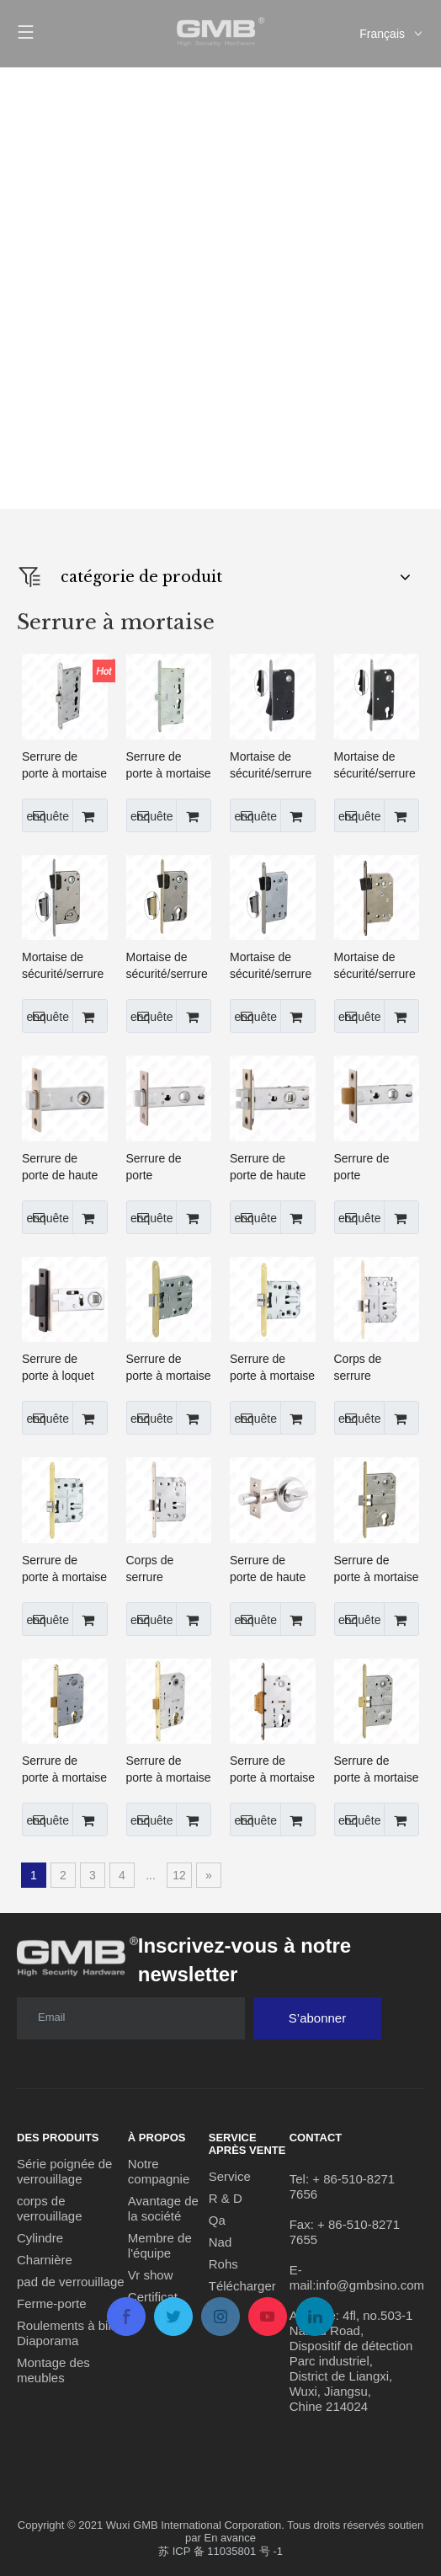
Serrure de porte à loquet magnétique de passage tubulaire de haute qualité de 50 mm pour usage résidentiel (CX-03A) (64, 1368)
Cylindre (40, 2238)
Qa (217, 2220)
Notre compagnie (158, 2171)
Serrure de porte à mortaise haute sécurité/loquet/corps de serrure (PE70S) (65, 1569)
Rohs (223, 2264)
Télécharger (242, 2286)
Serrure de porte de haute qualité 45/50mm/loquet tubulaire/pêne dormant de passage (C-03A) (64, 1168)
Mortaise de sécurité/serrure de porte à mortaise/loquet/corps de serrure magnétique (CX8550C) (169, 966)
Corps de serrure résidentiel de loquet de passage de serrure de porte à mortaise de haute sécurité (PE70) (376, 1368)
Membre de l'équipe (160, 2245)
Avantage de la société (163, 2208)
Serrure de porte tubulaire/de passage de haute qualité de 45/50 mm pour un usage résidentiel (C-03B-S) (376, 1168)
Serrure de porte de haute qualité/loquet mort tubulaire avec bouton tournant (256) (268, 1569)
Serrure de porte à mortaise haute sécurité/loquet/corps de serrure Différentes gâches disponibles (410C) (377, 1569)
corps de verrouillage (49, 2208)
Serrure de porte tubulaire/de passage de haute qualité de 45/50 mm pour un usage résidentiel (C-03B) (168, 1168)
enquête (45, 815)
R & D (225, 2198)
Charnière (44, 2260)
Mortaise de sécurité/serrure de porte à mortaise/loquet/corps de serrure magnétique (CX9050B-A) (273, 766)
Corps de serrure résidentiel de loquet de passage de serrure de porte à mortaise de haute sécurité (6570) (168, 1569)
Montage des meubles (53, 2370)
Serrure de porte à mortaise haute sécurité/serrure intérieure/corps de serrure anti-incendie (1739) (64, 766)
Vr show (150, 2275)
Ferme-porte (52, 2303)
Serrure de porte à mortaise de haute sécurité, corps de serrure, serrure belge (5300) (168, 766)
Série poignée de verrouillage (64, 2171)
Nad (220, 2242)
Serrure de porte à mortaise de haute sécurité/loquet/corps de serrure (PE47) (169, 1368)
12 (179, 1875)
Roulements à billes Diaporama (72, 2333)
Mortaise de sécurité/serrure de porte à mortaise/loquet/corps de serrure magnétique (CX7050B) (377, 966)
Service (230, 2176)
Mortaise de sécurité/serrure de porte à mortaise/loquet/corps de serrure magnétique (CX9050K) (273, 966)
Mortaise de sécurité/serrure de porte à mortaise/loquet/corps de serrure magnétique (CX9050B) (65, 966)
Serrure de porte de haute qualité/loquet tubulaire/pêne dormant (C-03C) (268, 1168)
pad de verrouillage (71, 2281)
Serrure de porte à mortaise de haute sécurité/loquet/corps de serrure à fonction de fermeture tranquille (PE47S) (273, 1368)
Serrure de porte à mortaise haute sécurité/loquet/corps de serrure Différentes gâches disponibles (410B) (377, 1770)
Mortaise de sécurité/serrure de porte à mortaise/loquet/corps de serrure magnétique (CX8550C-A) (377, 766)
